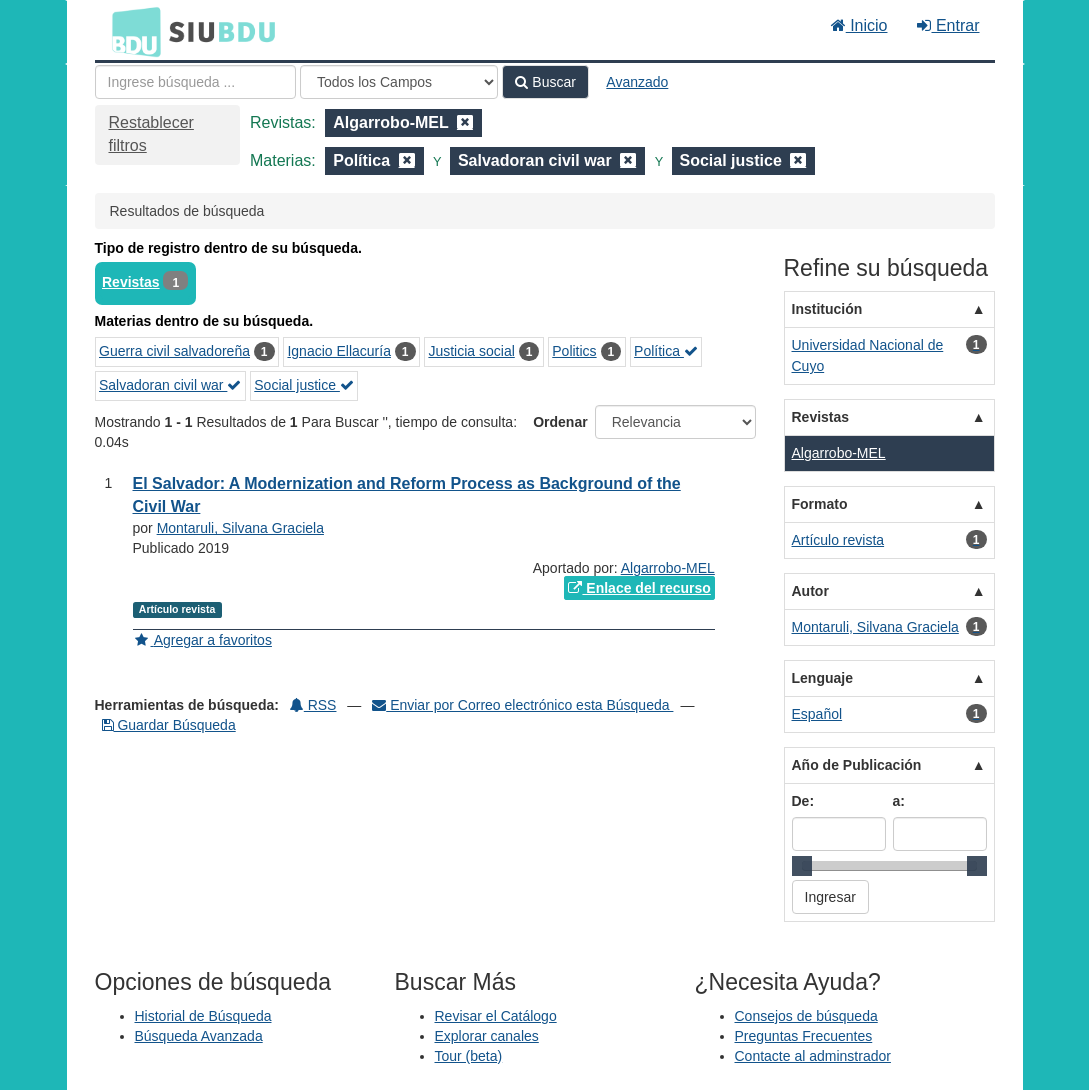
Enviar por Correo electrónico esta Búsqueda (522, 705)
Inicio (859, 25)
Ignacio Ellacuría (339, 351)
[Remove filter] (465, 122)
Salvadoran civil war (170, 385)
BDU (131, 31)
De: (803, 801)
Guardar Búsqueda (169, 725)
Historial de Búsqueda (203, 1016)
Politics (574, 351)
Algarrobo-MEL (668, 568)
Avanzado (637, 82)
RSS (313, 705)
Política (666, 351)
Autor (810, 591)
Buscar (545, 82)
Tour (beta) (469, 1056)
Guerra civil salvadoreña (174, 351)
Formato (820, 504)
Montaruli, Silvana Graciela (240, 528)
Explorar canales (487, 1036)
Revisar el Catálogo (496, 1016)
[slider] (802, 866)
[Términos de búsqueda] (195, 82)
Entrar (948, 25)
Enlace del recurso (639, 588)
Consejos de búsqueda (806, 1016)
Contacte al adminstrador (813, 1056)
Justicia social (471, 351)
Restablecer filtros (151, 134)
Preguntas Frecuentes (804, 1036)
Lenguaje (822, 678)
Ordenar (560, 422)
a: (899, 801)
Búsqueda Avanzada (199, 1036)
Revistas (131, 282)
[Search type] (399, 82)
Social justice (304, 385)
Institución (827, 309)
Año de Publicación (857, 765)
